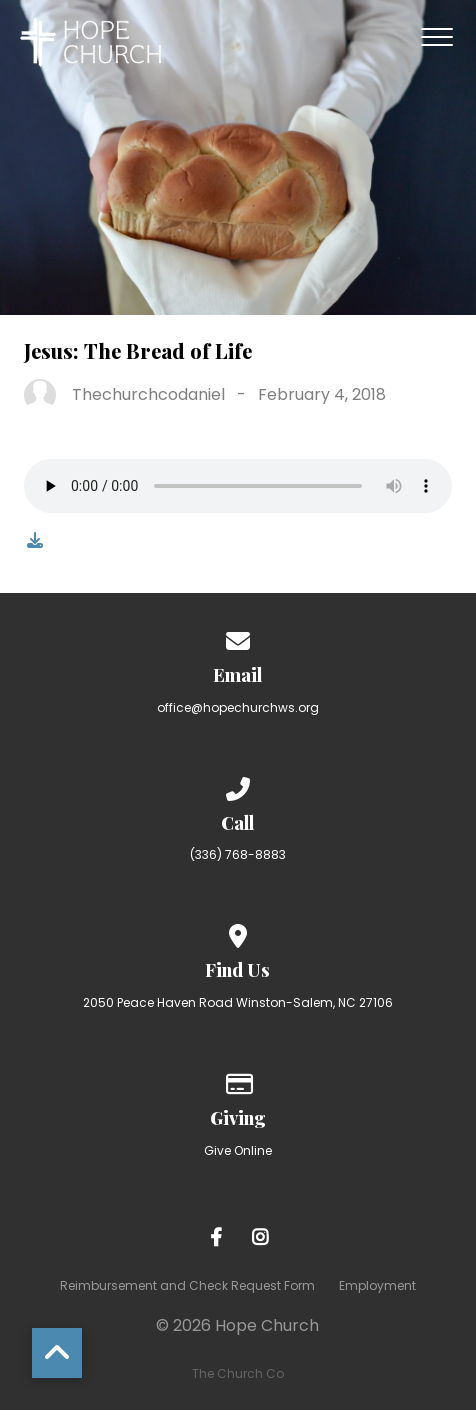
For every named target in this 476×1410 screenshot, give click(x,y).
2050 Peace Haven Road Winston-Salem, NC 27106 (238, 1002)
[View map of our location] (238, 932)
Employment (377, 1285)
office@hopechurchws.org (238, 707)
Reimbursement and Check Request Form (187, 1285)
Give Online (238, 1150)
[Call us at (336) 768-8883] (238, 785)
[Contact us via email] (238, 637)
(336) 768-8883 (238, 854)
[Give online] (238, 1080)
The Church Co (238, 1373)
